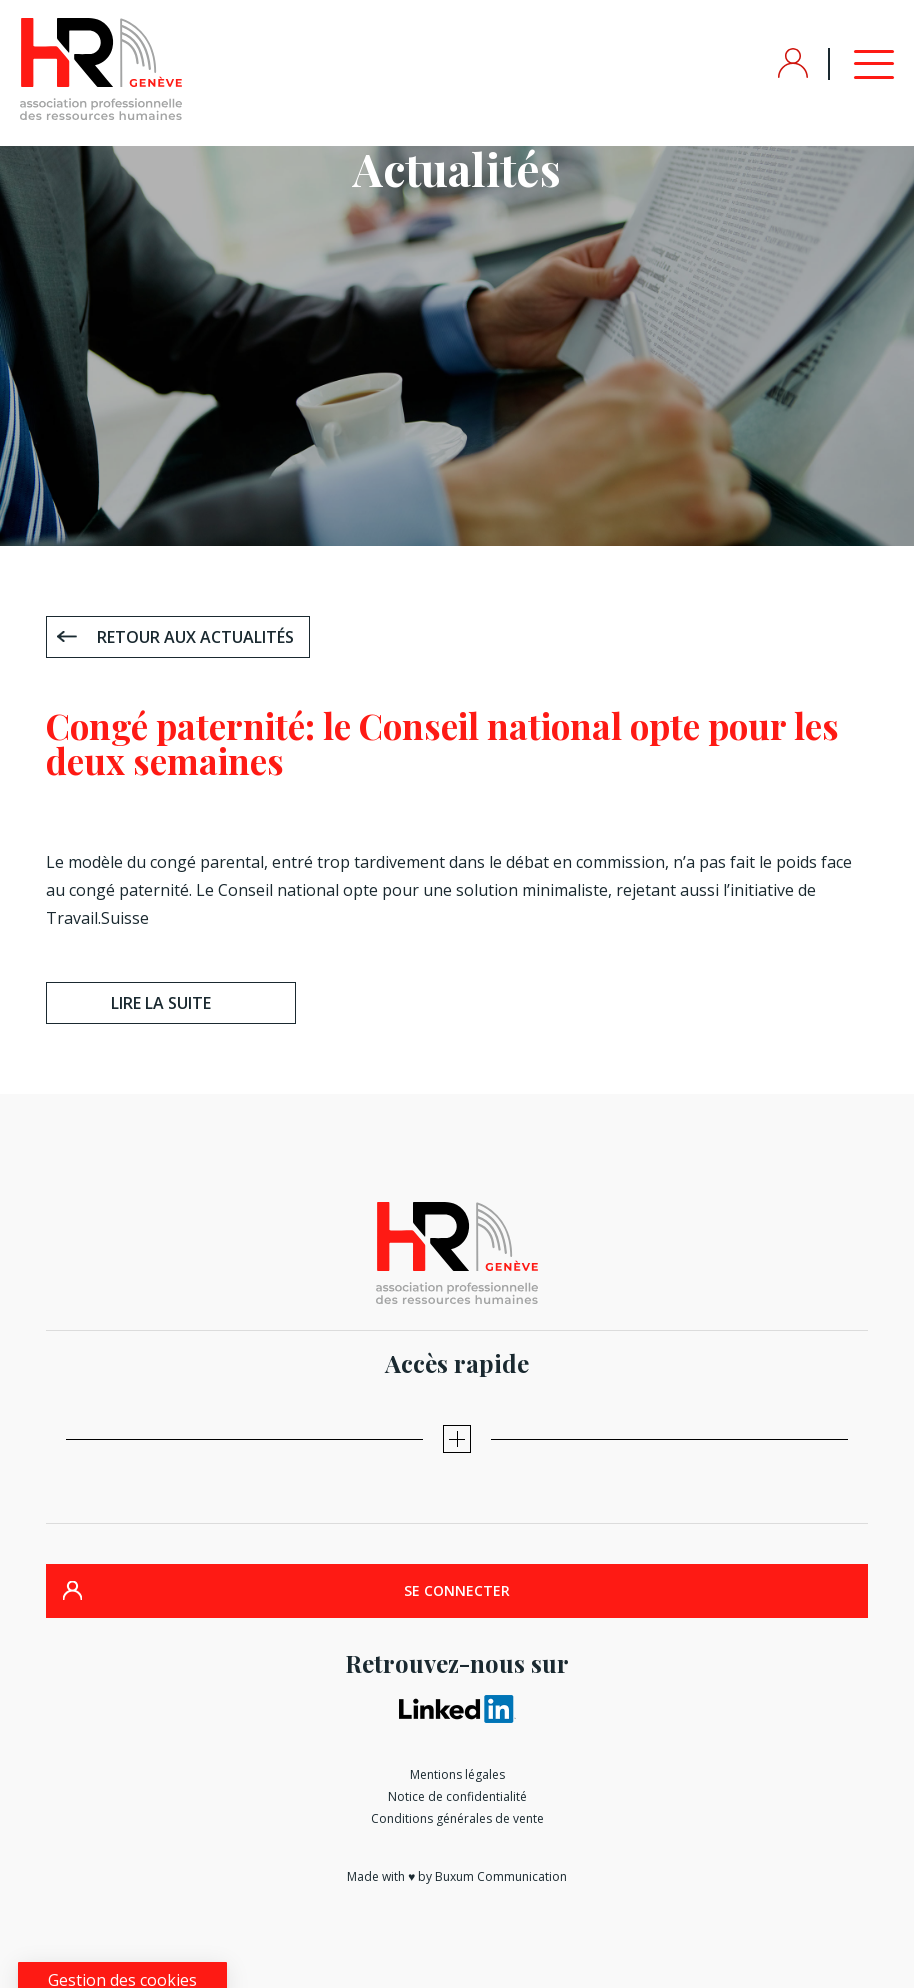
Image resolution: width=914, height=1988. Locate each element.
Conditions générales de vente (457, 1818)
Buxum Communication (501, 1876)
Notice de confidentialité (457, 1796)
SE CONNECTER (457, 1590)
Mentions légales (457, 1774)
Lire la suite (161, 1003)
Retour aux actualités (195, 637)
